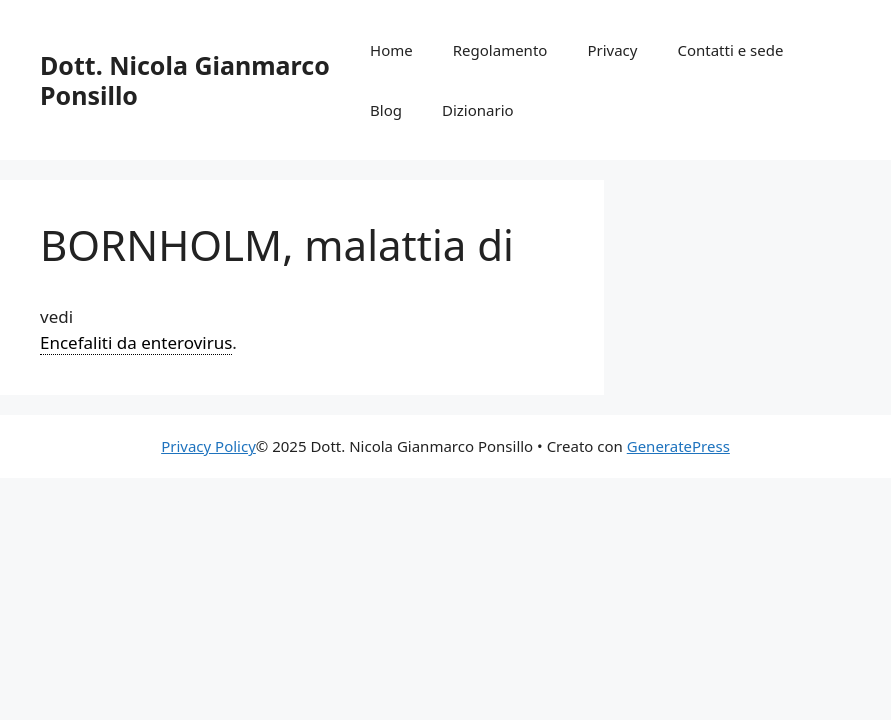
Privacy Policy (208, 446)
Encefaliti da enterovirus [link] (136, 342)
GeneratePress (678, 446)
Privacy (612, 50)
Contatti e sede (730, 50)
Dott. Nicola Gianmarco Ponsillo (185, 80)
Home (391, 50)
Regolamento (500, 50)
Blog (386, 110)
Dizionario (478, 110)
